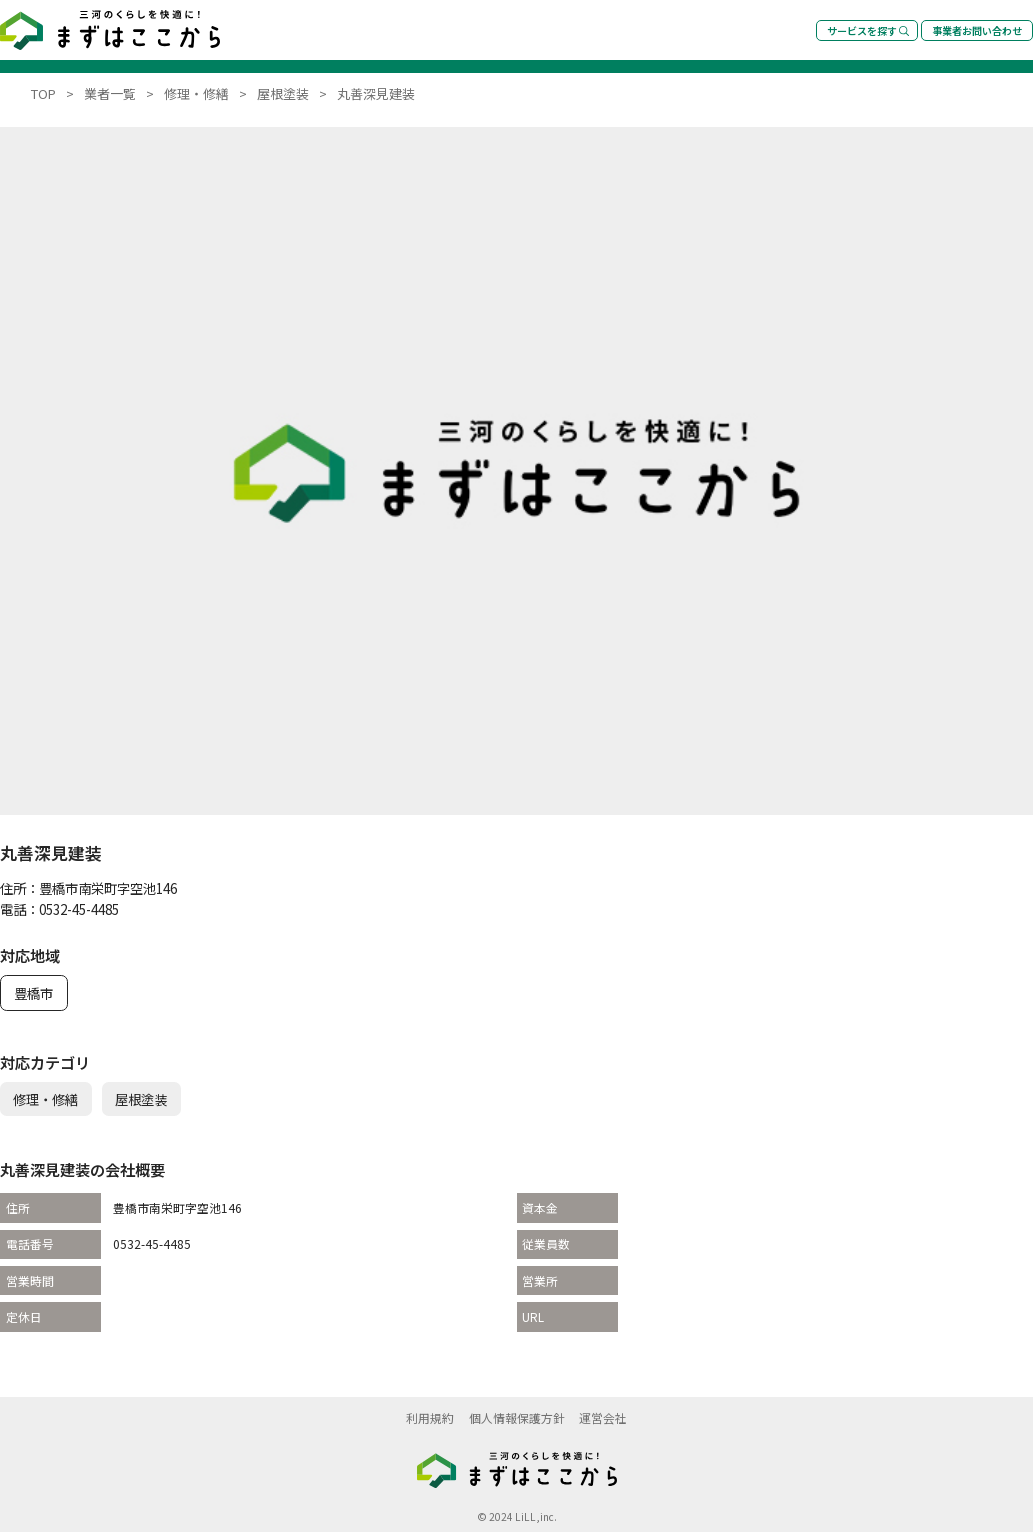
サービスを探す (868, 30)
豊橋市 (33, 993)
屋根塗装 (141, 1099)
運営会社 (603, 1417)
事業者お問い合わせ (977, 30)
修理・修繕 (45, 1099)
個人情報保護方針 (517, 1417)
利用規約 (430, 1417)
